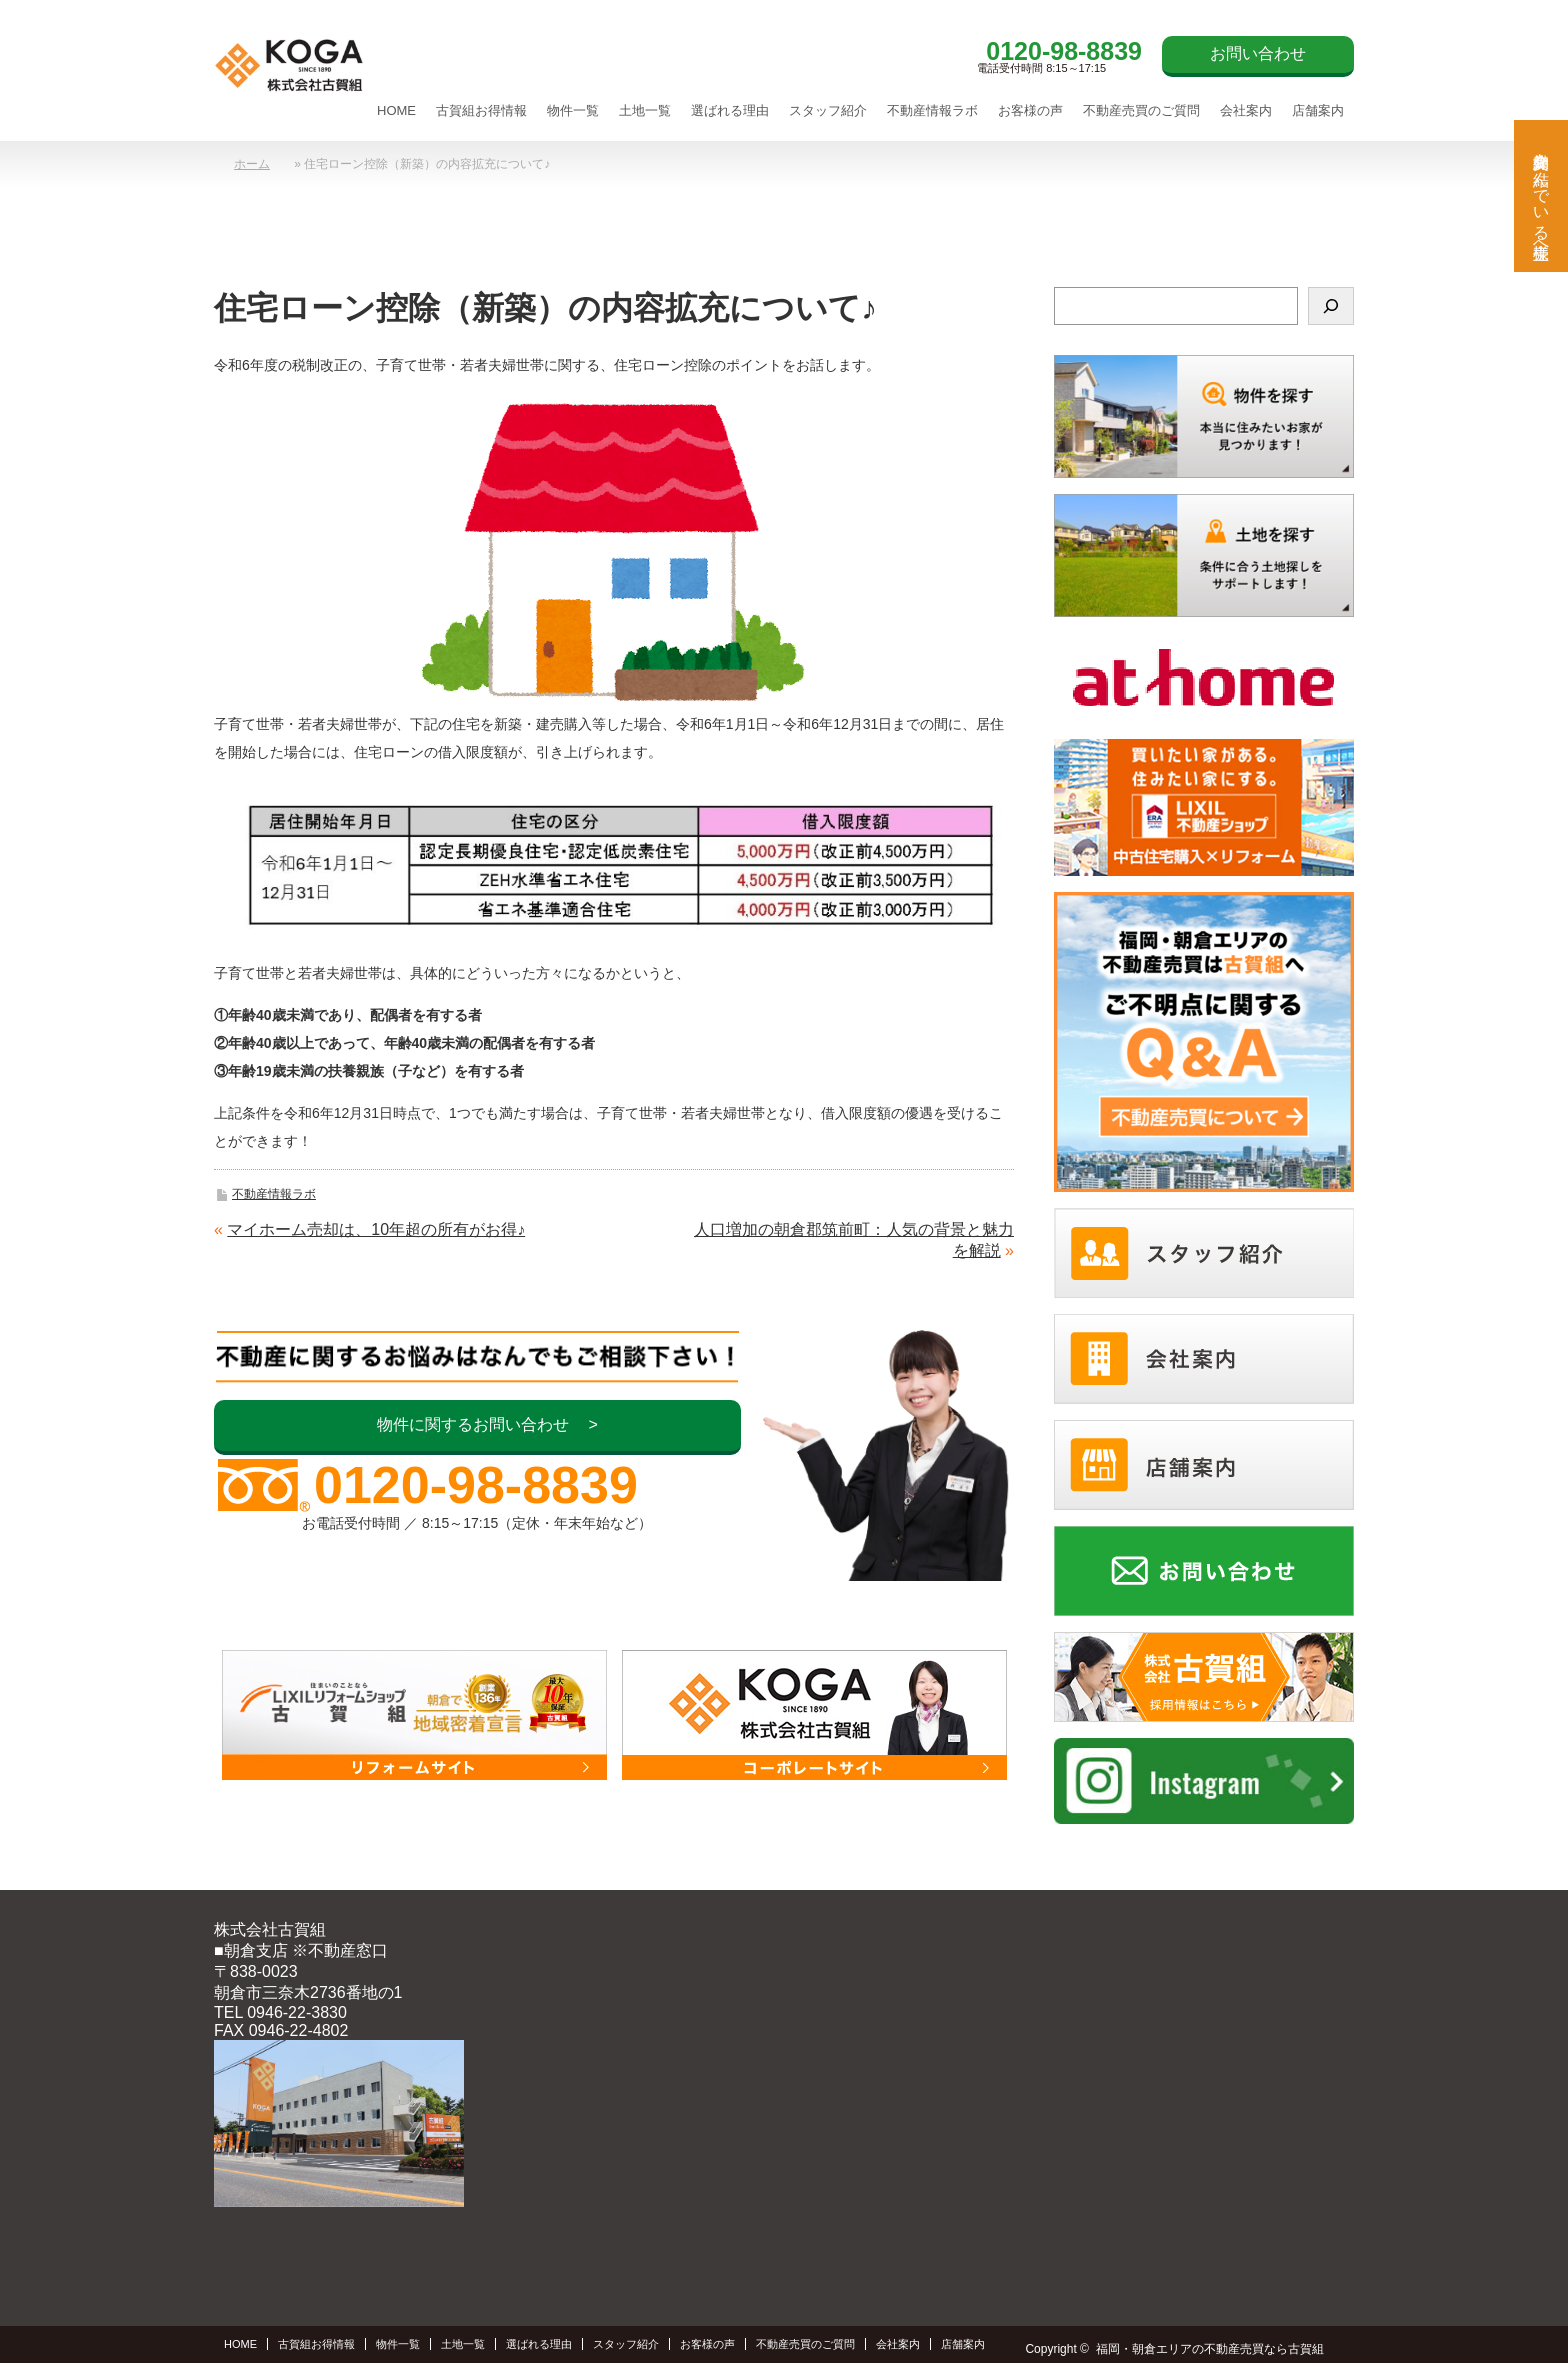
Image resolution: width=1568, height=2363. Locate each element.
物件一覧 (573, 110)
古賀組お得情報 (481, 110)
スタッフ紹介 (828, 110)
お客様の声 (1030, 110)
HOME (396, 110)
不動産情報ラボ (932, 110)
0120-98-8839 (1064, 51)
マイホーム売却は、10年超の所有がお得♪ (376, 1229)
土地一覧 (645, 110)
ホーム (252, 164)
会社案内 (1246, 110)
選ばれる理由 (730, 110)
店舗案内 (1318, 110)
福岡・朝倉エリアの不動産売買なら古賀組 (1210, 2349)
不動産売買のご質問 (1141, 110)
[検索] (1331, 306)
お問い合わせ (1258, 53)
